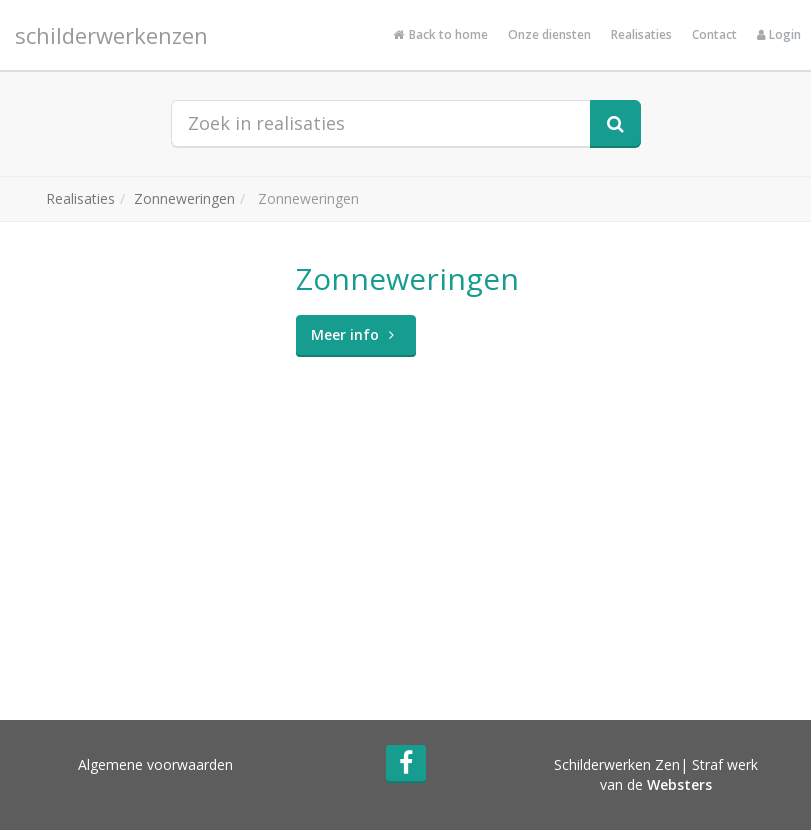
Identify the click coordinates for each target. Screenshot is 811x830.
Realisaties (641, 34)
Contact (714, 34)
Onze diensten (549, 34)
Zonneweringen (184, 198)
